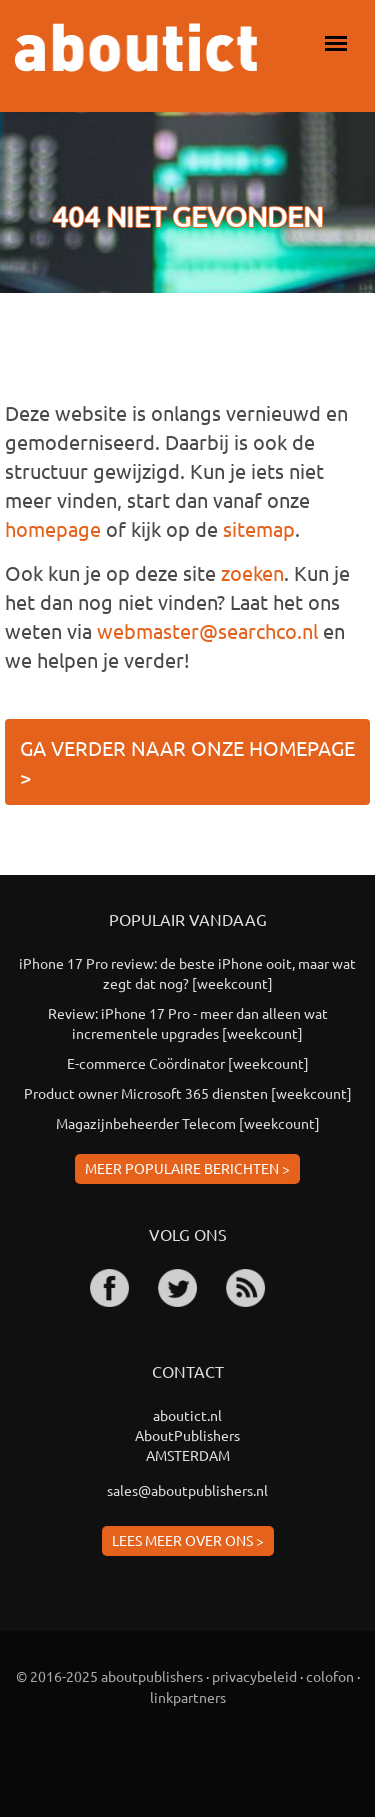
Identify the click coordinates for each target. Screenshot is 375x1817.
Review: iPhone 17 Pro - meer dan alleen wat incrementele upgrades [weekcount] (188, 1023)
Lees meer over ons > (188, 1540)
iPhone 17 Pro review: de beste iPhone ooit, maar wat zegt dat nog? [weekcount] (187, 973)
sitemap (259, 528)
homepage (53, 528)
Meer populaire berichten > (187, 1168)
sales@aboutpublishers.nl (187, 1490)
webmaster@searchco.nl (207, 630)
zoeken (252, 572)
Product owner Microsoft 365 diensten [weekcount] (188, 1093)
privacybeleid (254, 1676)
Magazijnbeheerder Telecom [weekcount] (188, 1123)
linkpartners (188, 1697)
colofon (330, 1676)
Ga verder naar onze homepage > (187, 762)
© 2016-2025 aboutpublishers (109, 1676)
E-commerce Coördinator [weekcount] (188, 1063)
